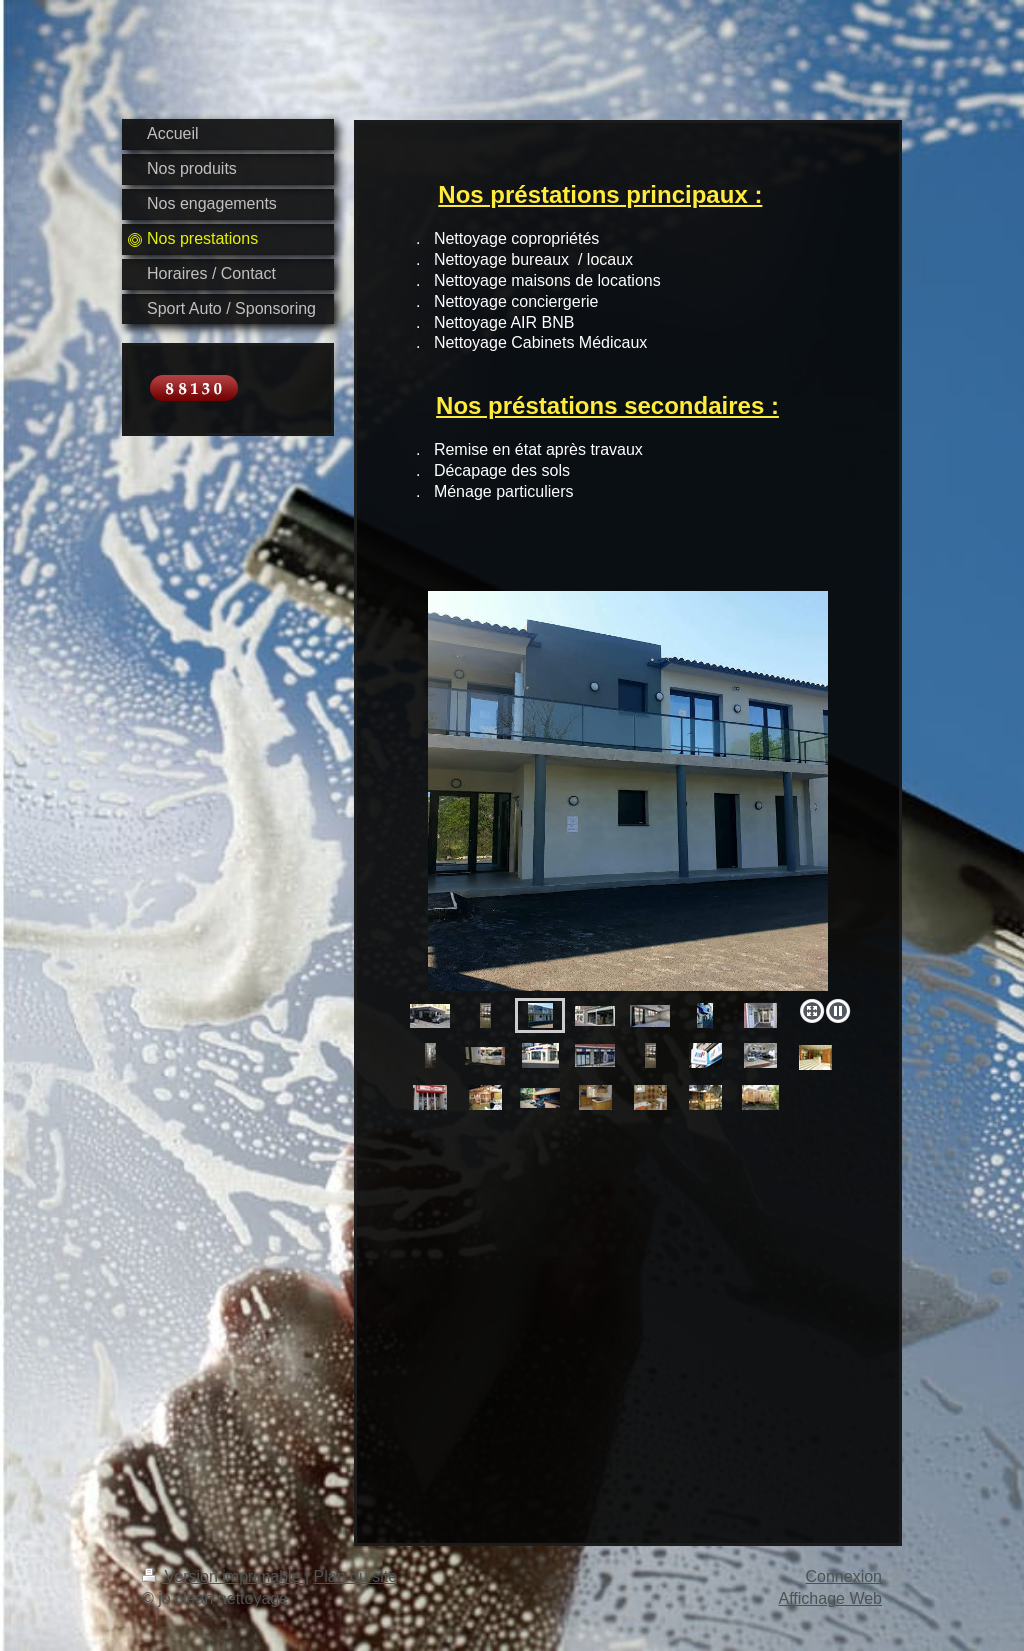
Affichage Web (830, 1598)
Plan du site (356, 1576)
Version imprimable (223, 1576)
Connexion (844, 1576)
